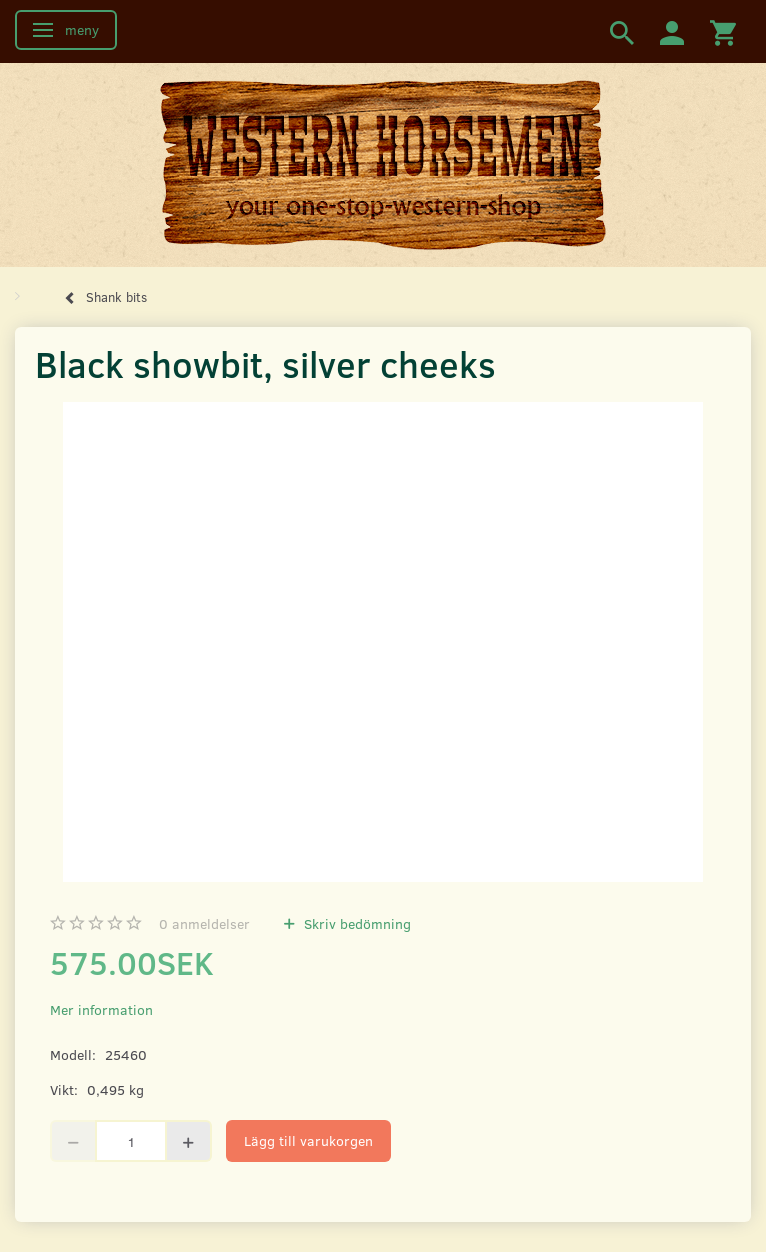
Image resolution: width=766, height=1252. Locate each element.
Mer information (101, 1009)
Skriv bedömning (355, 923)
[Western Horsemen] (383, 164)
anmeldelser (204, 923)
